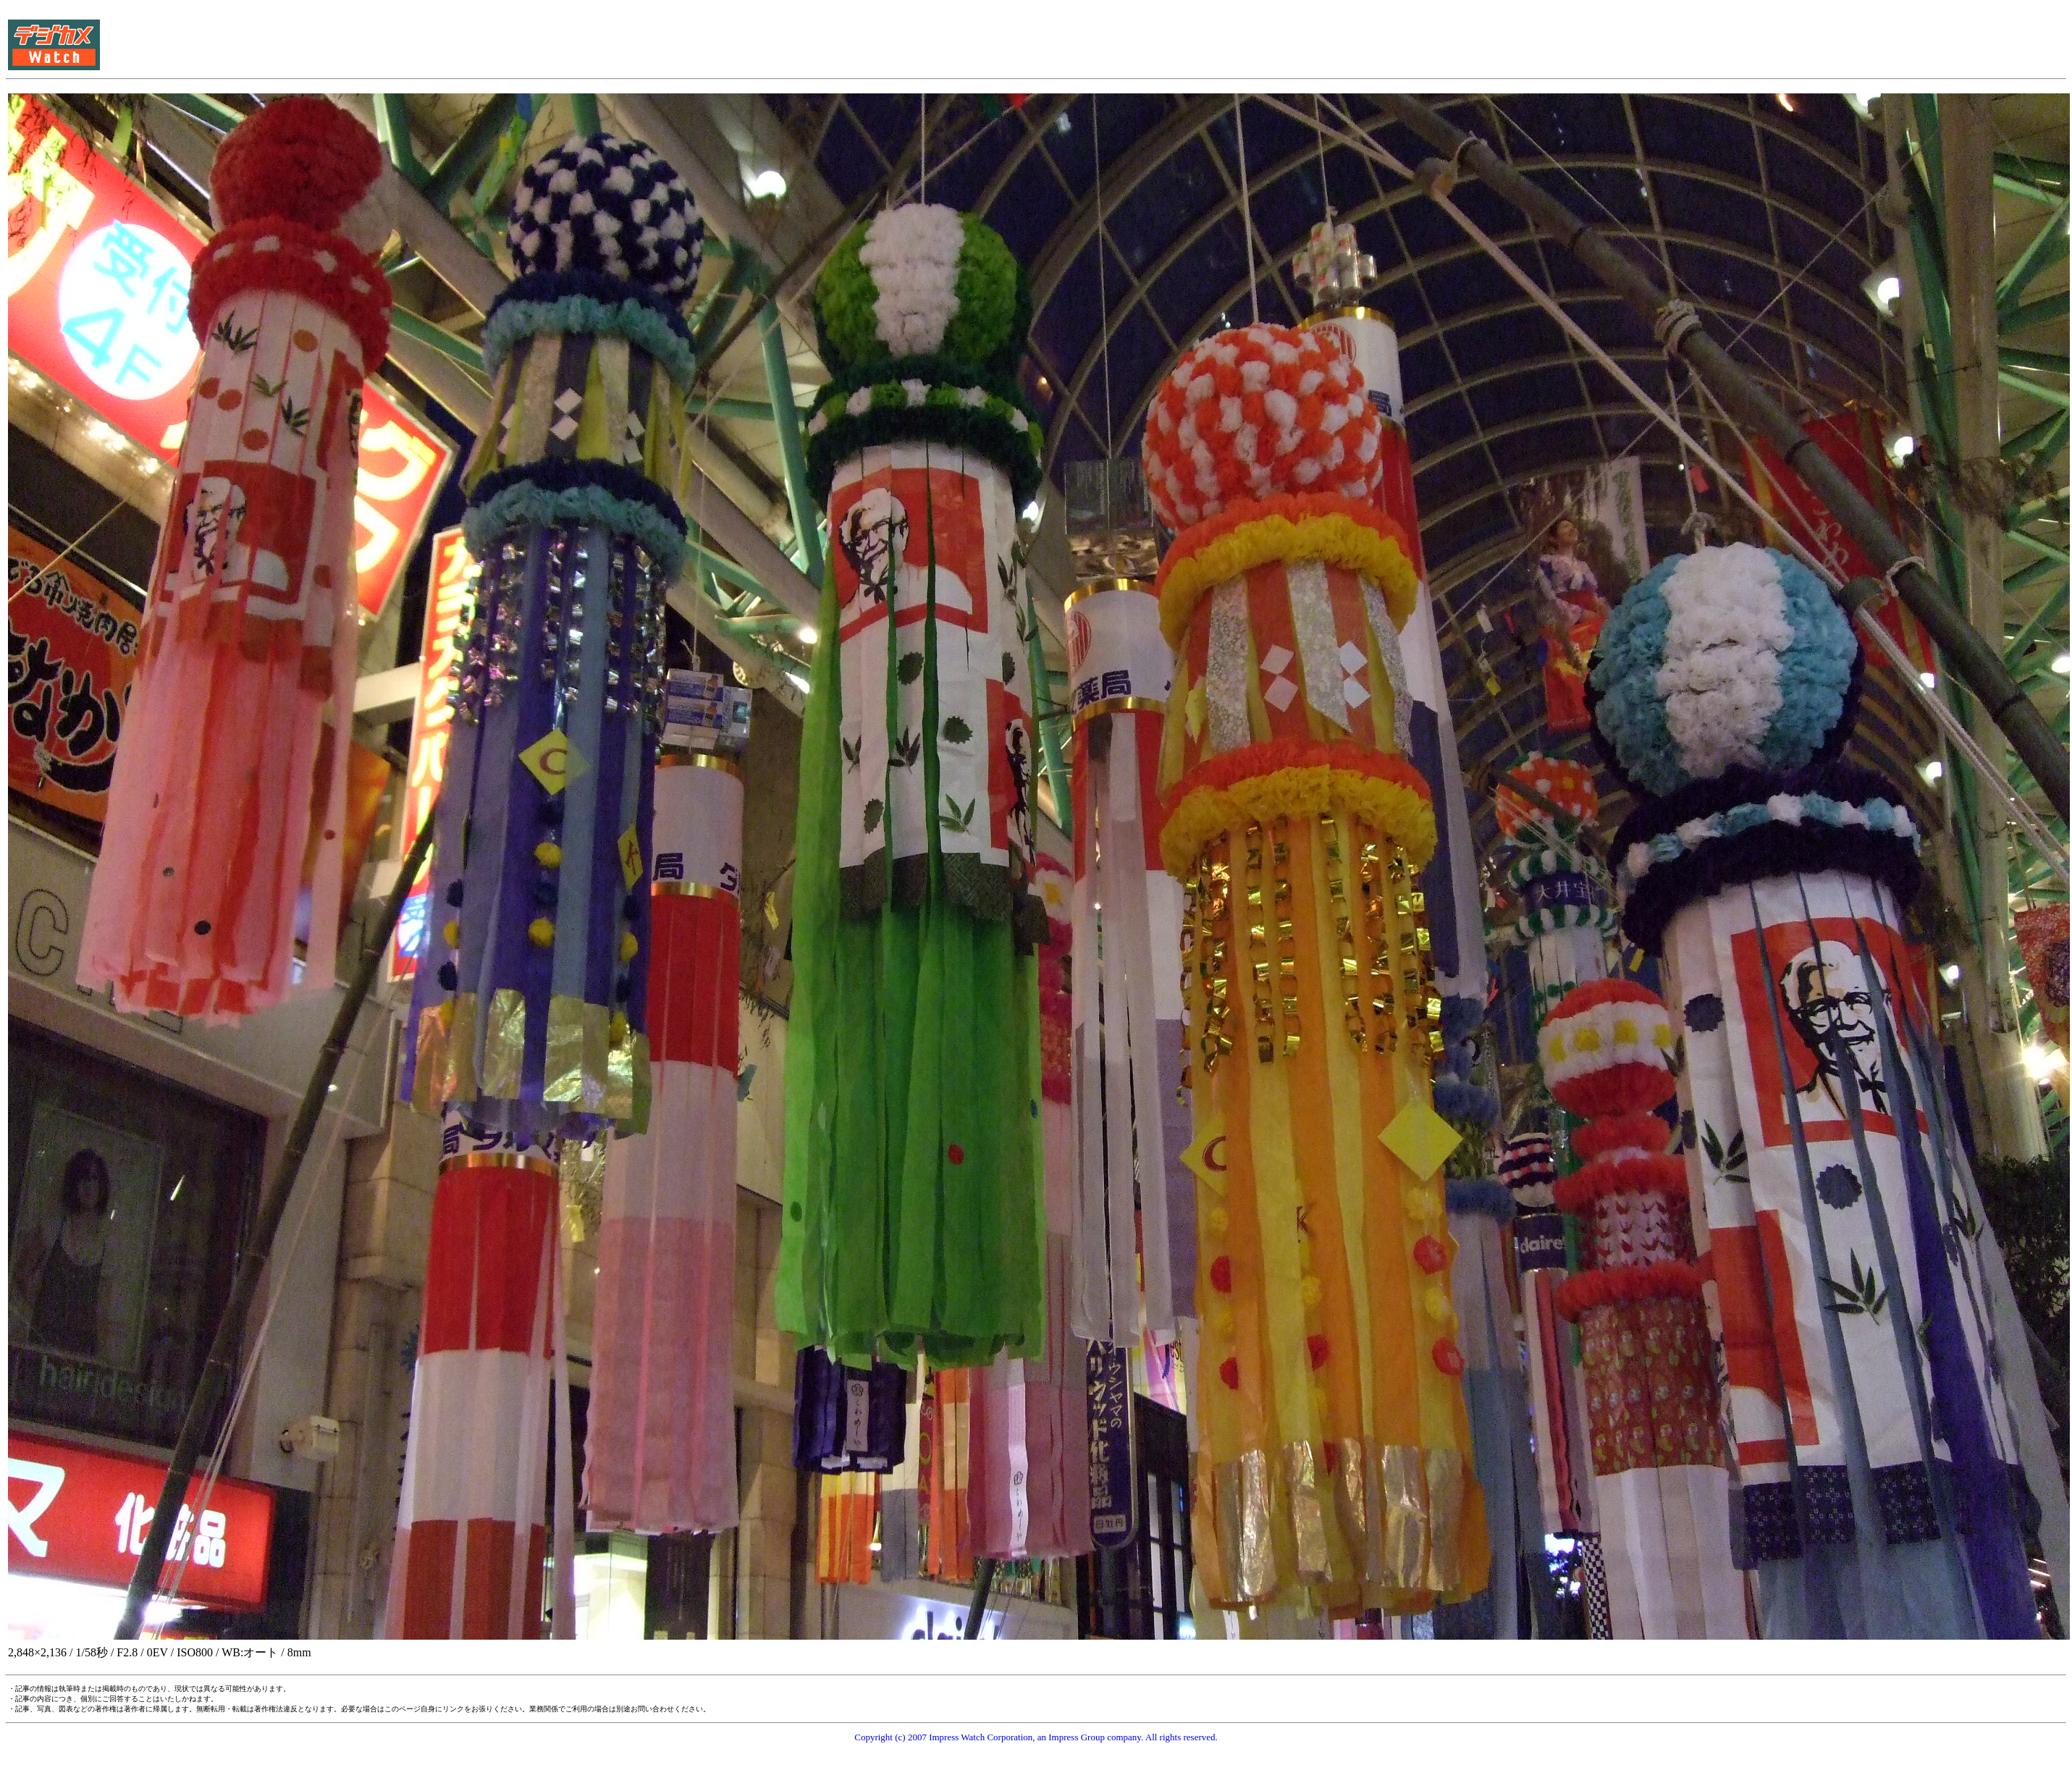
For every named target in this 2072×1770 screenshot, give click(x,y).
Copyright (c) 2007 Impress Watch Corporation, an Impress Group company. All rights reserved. (1036, 1737)
